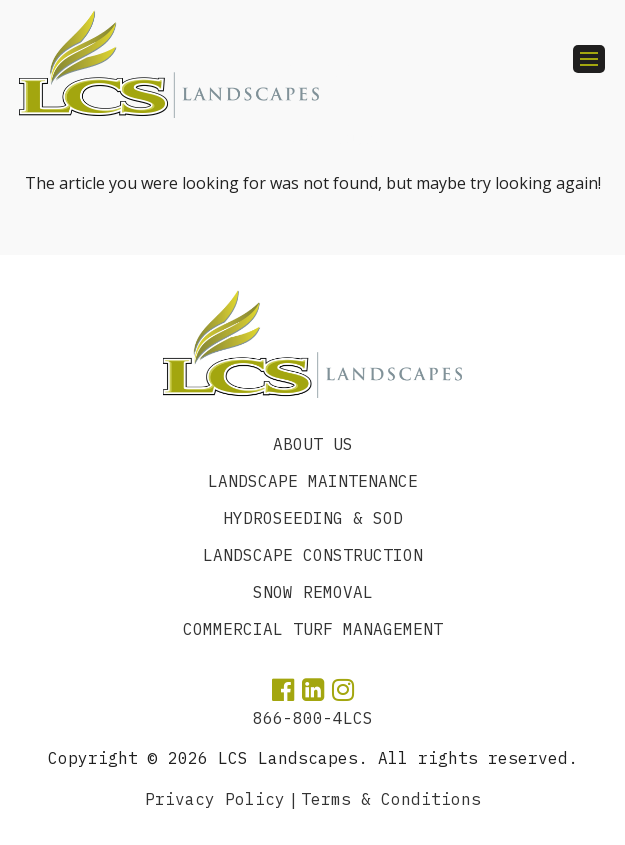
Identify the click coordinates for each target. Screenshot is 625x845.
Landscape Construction (313, 555)
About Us (313, 444)
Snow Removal (313, 592)
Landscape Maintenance (313, 481)
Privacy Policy (215, 799)
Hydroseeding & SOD (313, 518)
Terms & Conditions (391, 799)
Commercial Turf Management (313, 629)
